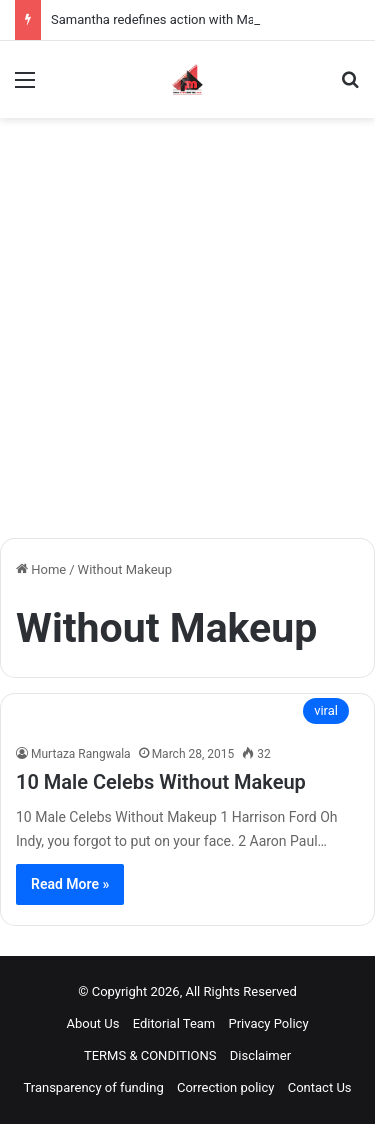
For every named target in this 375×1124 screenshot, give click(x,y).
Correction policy (226, 1087)
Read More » (70, 884)
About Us (92, 1023)
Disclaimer (260, 1055)
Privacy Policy (269, 1023)
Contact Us (320, 1087)
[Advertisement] (187, 335)
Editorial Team (174, 1023)
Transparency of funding (93, 1087)
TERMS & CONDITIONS (150, 1055)
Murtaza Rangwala (81, 754)
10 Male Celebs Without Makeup (161, 782)
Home (41, 569)
